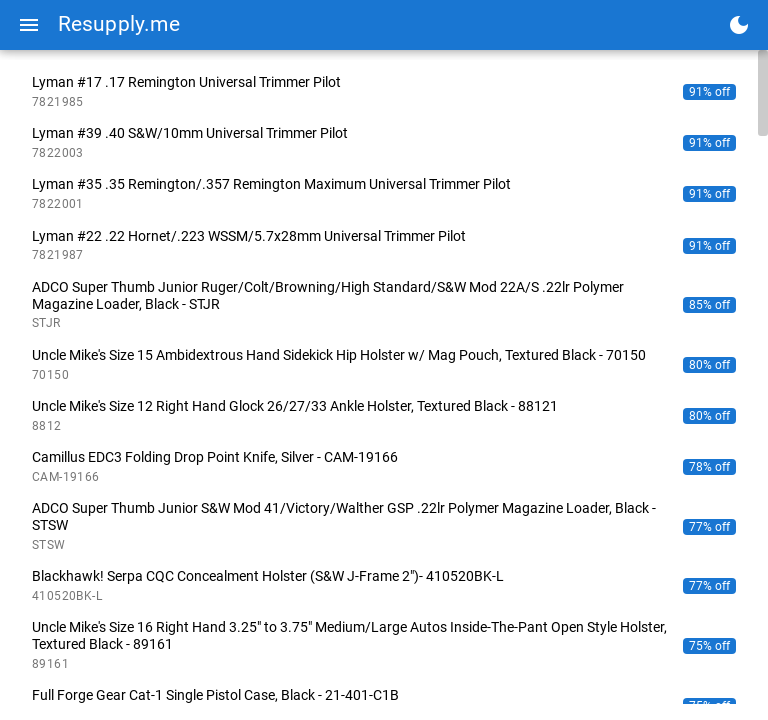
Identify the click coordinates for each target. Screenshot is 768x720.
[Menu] (29, 25)
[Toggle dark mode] (739, 25)
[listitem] (384, 91)
